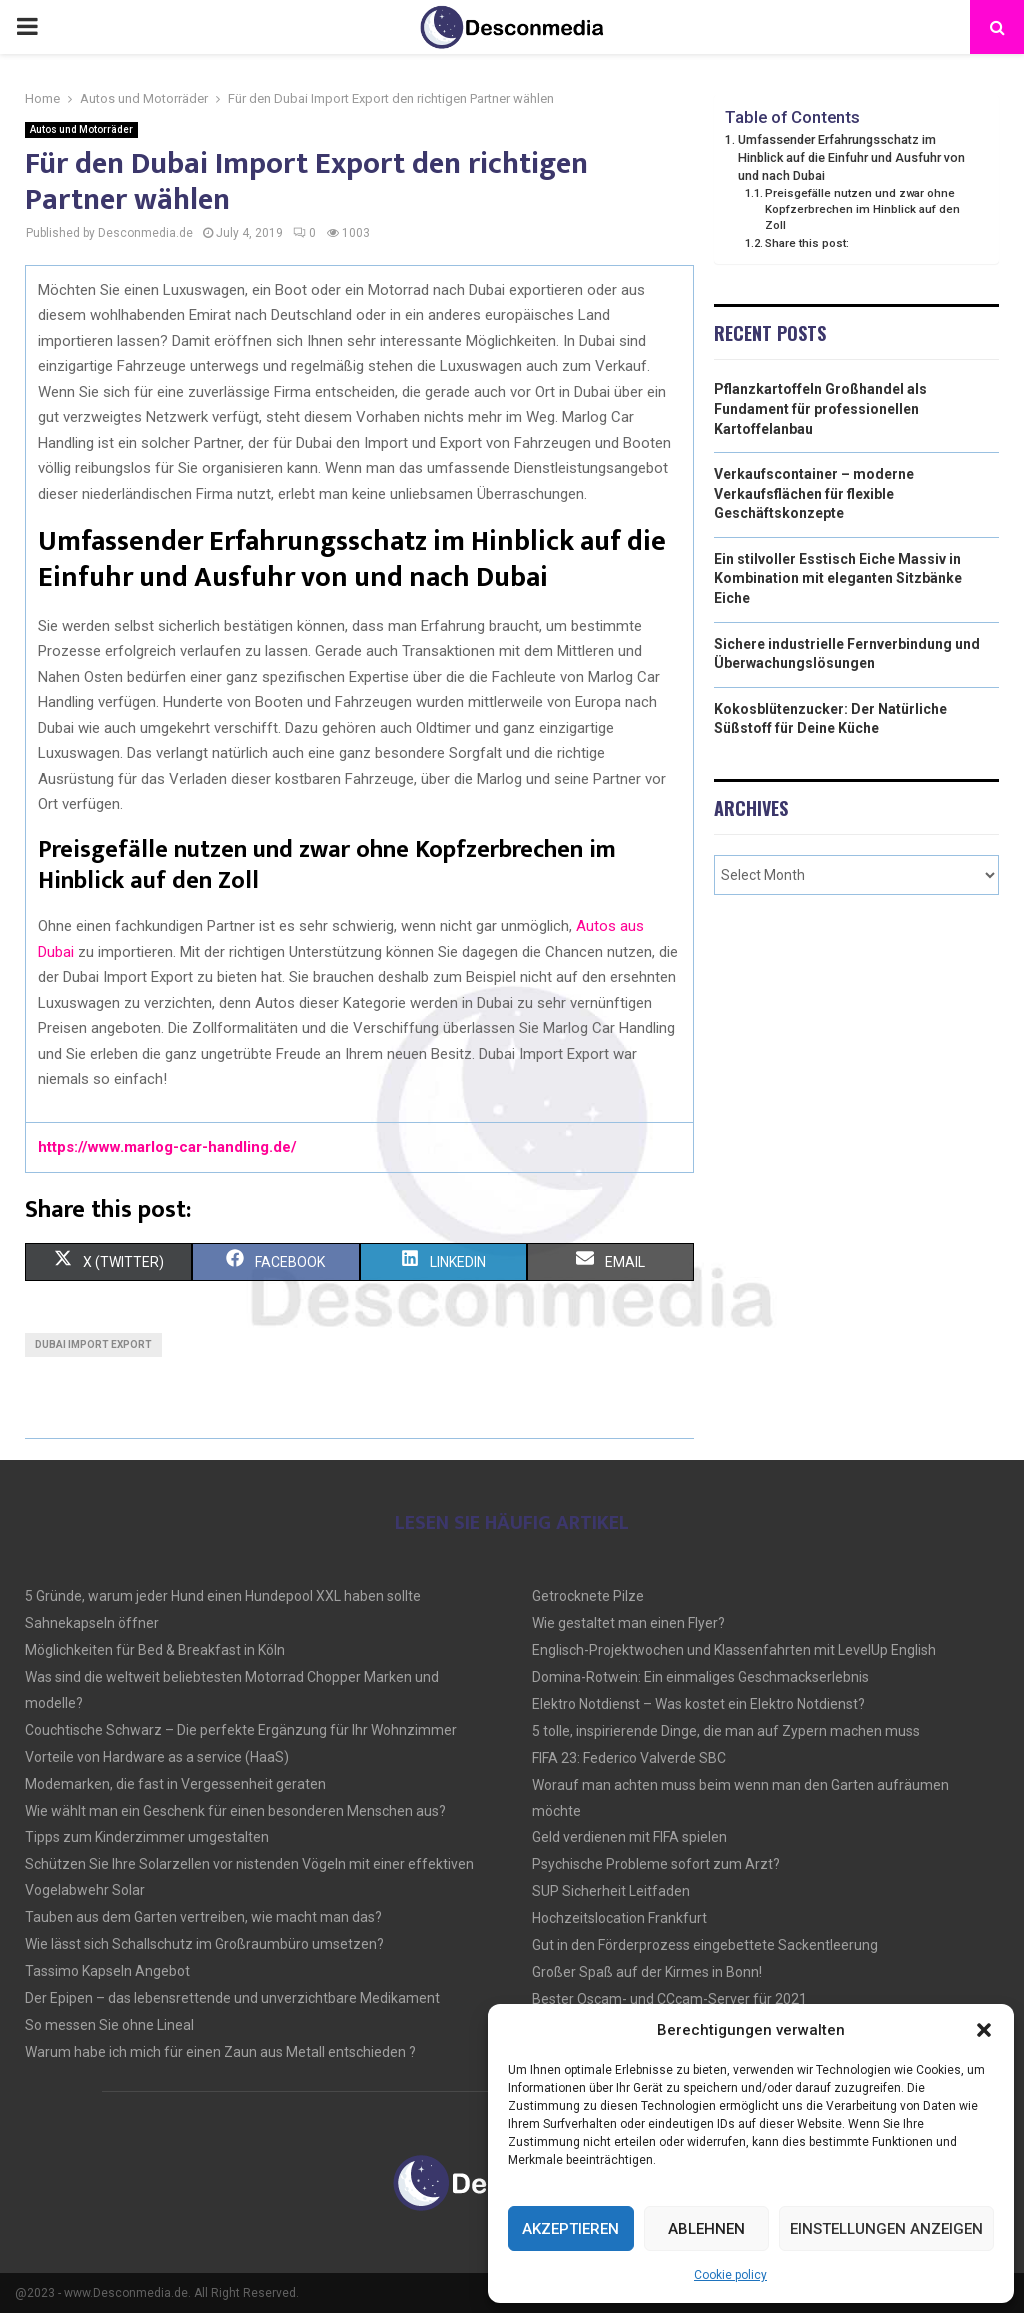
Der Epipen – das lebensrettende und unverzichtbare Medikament (232, 1998)
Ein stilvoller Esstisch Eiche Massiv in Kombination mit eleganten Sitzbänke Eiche (838, 578)
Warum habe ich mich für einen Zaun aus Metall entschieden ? (220, 2052)
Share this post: (807, 243)
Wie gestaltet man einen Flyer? (628, 1623)
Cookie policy (730, 2275)
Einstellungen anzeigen (886, 2229)
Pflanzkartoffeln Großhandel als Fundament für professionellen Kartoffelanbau (820, 408)
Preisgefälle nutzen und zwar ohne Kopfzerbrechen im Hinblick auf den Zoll (862, 209)
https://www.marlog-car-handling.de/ (167, 1147)
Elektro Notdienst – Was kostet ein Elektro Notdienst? (698, 1704)
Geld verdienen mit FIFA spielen (629, 1837)
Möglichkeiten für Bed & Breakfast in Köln (155, 1650)
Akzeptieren (570, 2229)
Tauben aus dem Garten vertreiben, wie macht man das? (203, 1917)
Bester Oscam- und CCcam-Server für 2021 (669, 1999)
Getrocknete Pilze (588, 1596)
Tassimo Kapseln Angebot (107, 1971)
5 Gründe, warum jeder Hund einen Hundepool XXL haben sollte (223, 1596)
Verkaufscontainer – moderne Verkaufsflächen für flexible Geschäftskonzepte (814, 493)
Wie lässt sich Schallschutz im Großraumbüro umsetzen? (204, 1944)
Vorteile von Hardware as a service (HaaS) (157, 1757)
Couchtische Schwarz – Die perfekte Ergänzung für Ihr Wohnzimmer (241, 1730)
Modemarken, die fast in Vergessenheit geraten (175, 1784)
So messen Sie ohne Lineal (109, 2025)
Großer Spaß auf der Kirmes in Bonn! (647, 1972)
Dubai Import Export (93, 1344)
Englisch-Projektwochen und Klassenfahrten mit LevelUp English (734, 1650)
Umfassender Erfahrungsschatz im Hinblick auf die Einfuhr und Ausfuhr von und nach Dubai (851, 157)
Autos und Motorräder (81, 129)
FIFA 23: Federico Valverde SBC (629, 1758)
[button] (984, 2030)
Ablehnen (706, 2229)
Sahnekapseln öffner (92, 1623)
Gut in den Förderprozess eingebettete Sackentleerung (705, 1945)
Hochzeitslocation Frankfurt (619, 1918)
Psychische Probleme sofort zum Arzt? (656, 1864)
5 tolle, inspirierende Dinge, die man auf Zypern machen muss (726, 1731)
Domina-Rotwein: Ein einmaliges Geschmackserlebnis (700, 1677)
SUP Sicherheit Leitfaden (611, 1891)
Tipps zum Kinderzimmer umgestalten (147, 1837)
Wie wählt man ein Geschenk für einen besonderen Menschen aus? (235, 1811)
